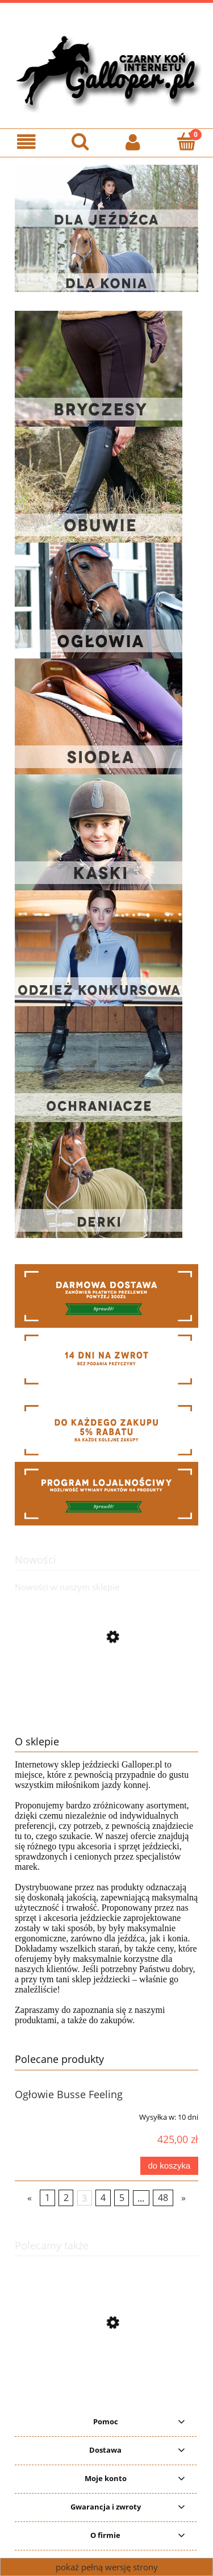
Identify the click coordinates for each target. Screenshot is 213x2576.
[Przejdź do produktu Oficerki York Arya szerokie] (106, 2377)
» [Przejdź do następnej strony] (183, 2198)
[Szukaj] (80, 141)
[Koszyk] (186, 141)
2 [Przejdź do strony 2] (66, 2198)
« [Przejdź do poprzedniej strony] (29, 2198)
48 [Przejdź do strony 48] (163, 2198)
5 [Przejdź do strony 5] (121, 2198)
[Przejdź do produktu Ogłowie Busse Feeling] (51, 2112)
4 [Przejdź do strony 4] (103, 2198)
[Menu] (26, 142)
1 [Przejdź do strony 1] (47, 2198)
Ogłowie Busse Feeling (69, 2094)
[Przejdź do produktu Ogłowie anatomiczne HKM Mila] (106, 1714)
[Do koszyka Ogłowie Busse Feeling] (169, 2166)
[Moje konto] (133, 142)
